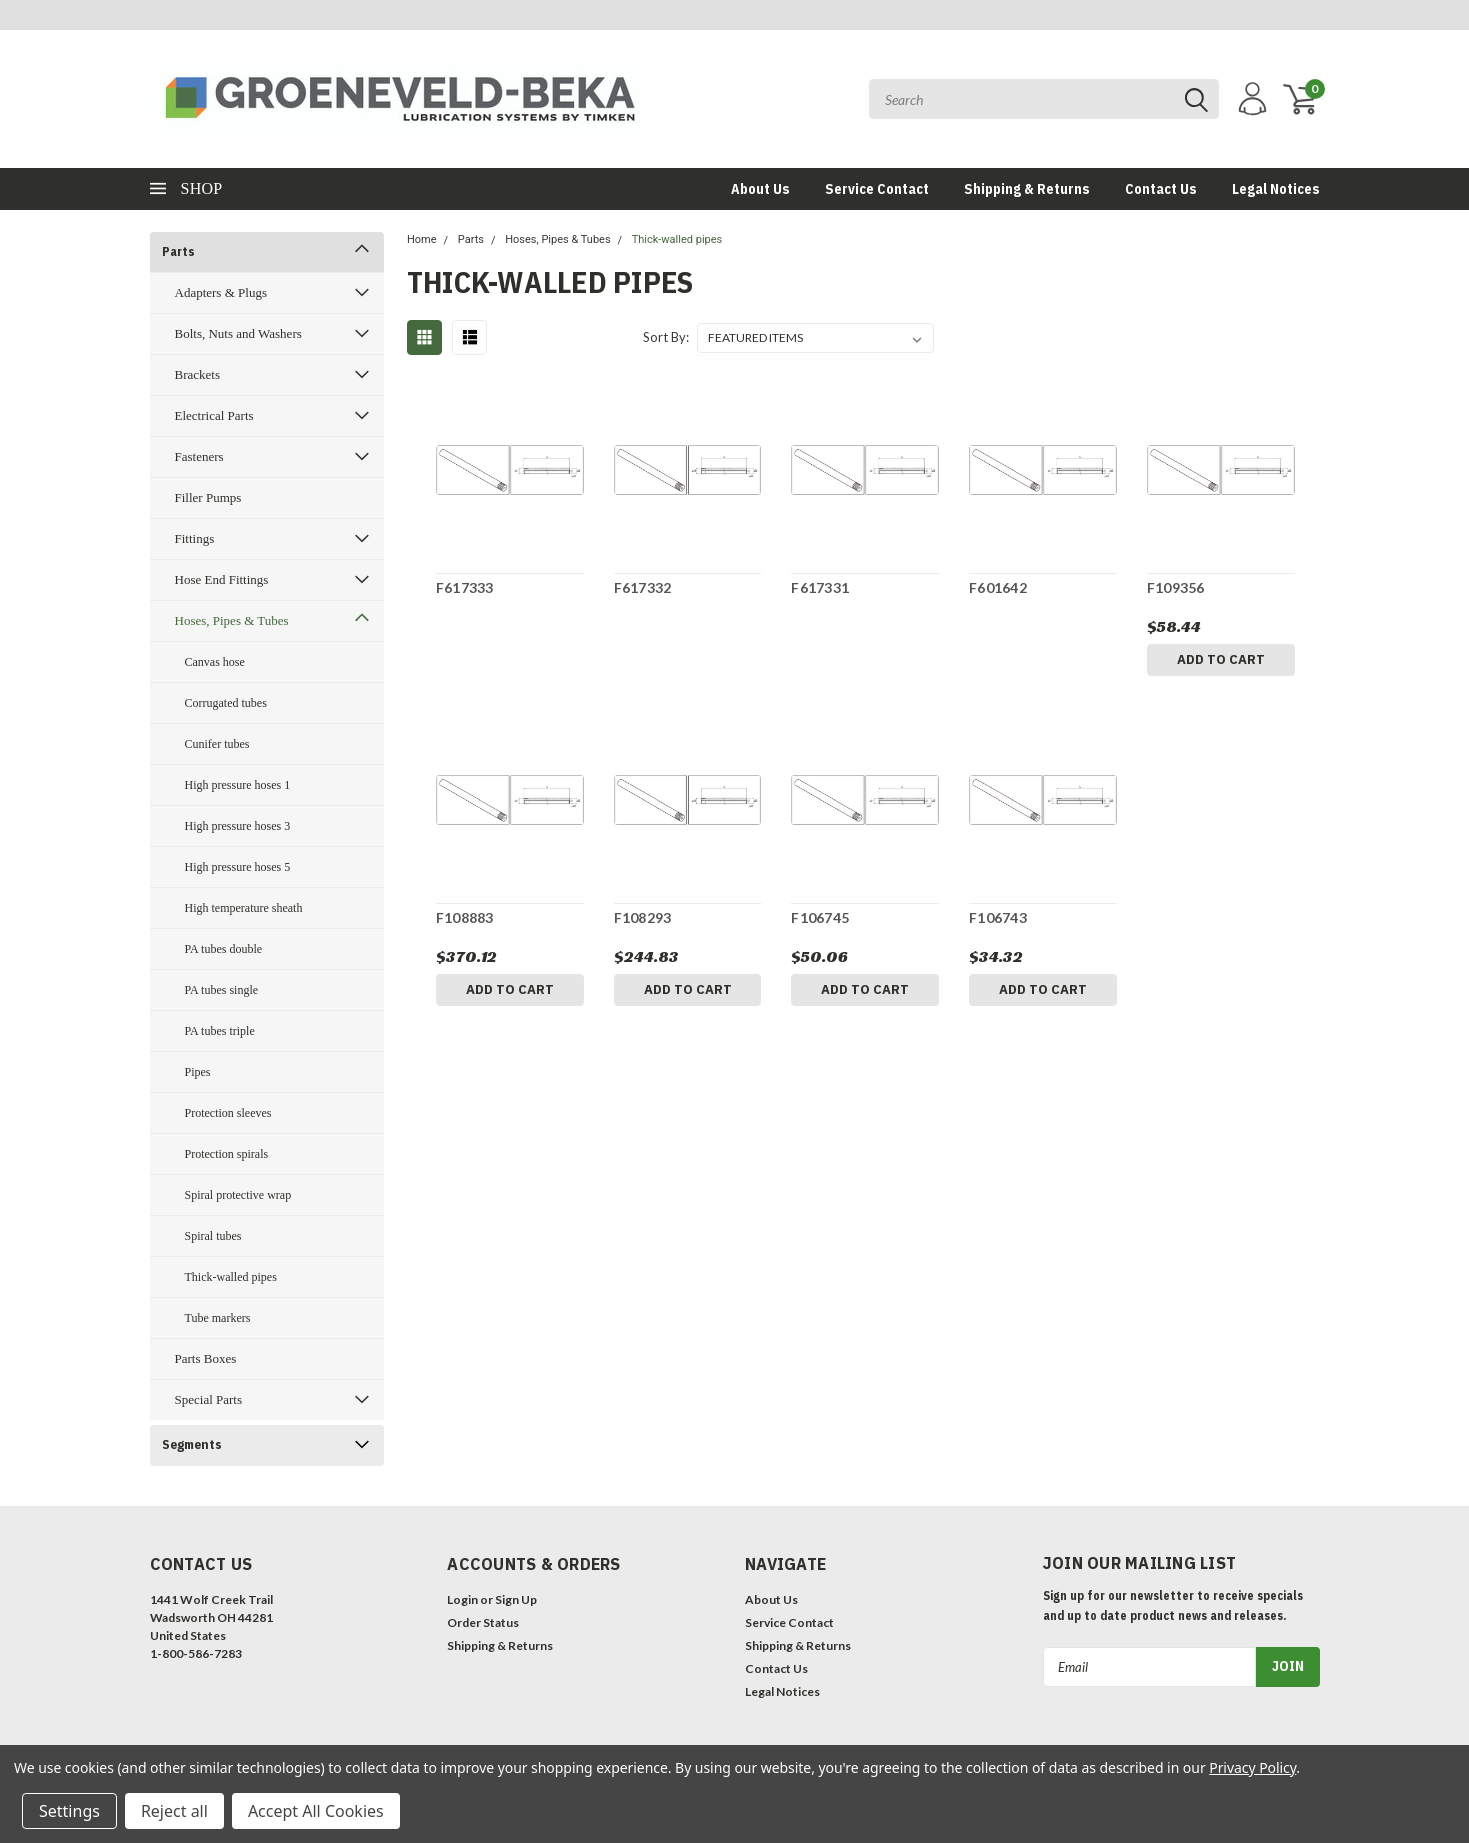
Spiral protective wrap (238, 1195)
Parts (178, 251)
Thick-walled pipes (231, 1277)
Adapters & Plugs (221, 292)
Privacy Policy (1252, 1767)
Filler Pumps (208, 497)
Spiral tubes (213, 1236)
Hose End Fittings (222, 579)
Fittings (195, 538)
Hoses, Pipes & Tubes (232, 620)
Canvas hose (215, 662)
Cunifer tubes (217, 744)
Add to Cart (1221, 659)
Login (462, 1599)
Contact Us (1161, 189)
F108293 (643, 917)
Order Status (483, 1622)
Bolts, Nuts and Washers (238, 333)
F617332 (643, 587)
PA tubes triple (220, 1031)
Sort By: (666, 337)
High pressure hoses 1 (238, 785)
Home (422, 239)
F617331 (820, 587)
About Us (760, 189)
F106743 (998, 917)
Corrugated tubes (226, 703)
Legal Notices (1276, 189)
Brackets (197, 374)
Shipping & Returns (1027, 189)
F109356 (1176, 587)
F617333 (465, 587)
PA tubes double (224, 949)
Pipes (198, 1072)
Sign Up (516, 1599)
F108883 (465, 917)
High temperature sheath (244, 908)
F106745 (820, 917)
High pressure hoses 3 (238, 826)
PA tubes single (222, 990)
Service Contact (877, 189)
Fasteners (199, 456)
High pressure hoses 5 (238, 867)
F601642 (998, 587)
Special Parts (209, 1399)
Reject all (174, 1811)
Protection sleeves (228, 1113)
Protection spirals (227, 1154)
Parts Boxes (206, 1358)
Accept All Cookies (316, 1811)
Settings (69, 1811)
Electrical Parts (214, 415)
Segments (192, 1444)
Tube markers (218, 1318)
